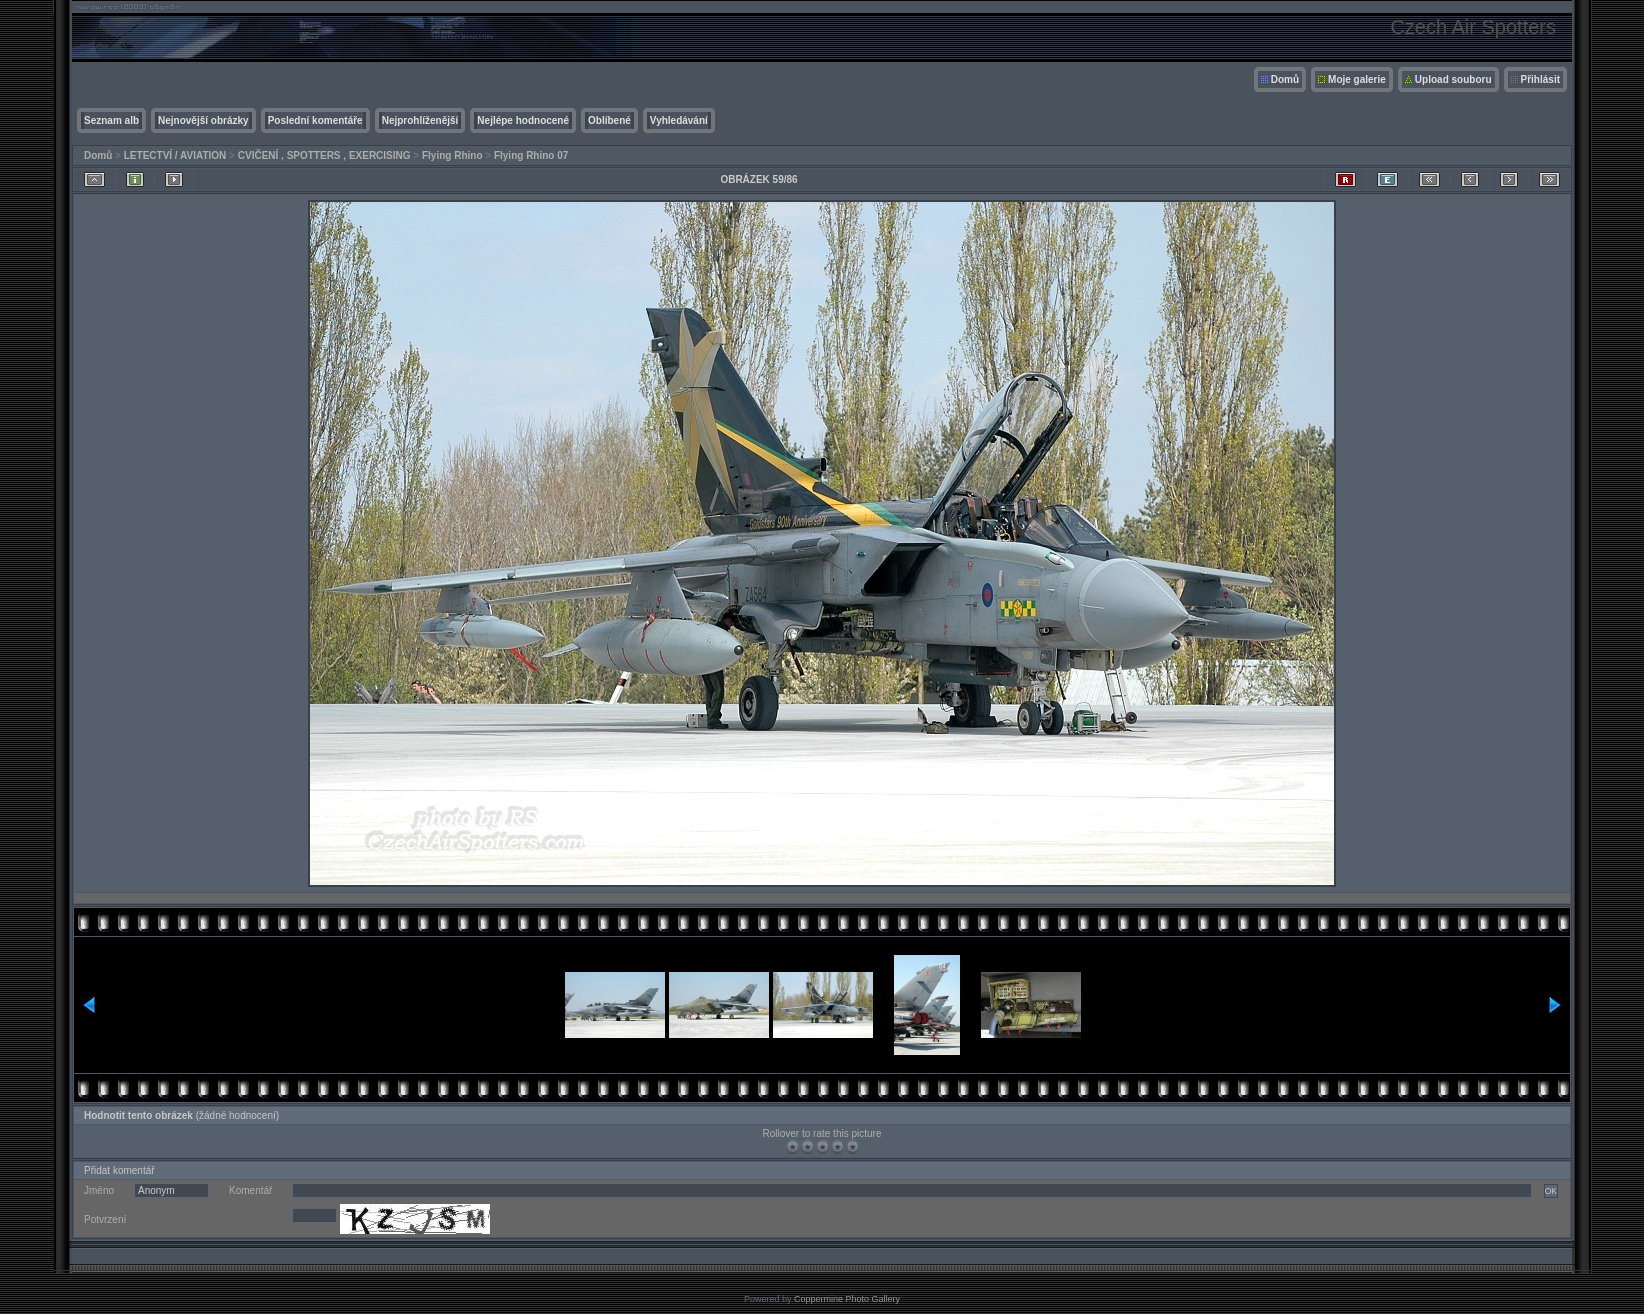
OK (1551, 1191)
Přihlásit (1540, 79)
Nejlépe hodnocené (523, 120)
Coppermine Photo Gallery (847, 1299)
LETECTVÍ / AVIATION (175, 155)
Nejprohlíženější (420, 120)
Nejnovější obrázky (203, 120)
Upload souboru (1453, 79)
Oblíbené (609, 120)
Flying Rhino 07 (531, 155)
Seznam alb (111, 120)
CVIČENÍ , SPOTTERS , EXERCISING (324, 155)
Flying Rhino (453, 155)
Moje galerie (1357, 79)
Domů (1285, 79)
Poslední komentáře (315, 120)
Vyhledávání (679, 120)
